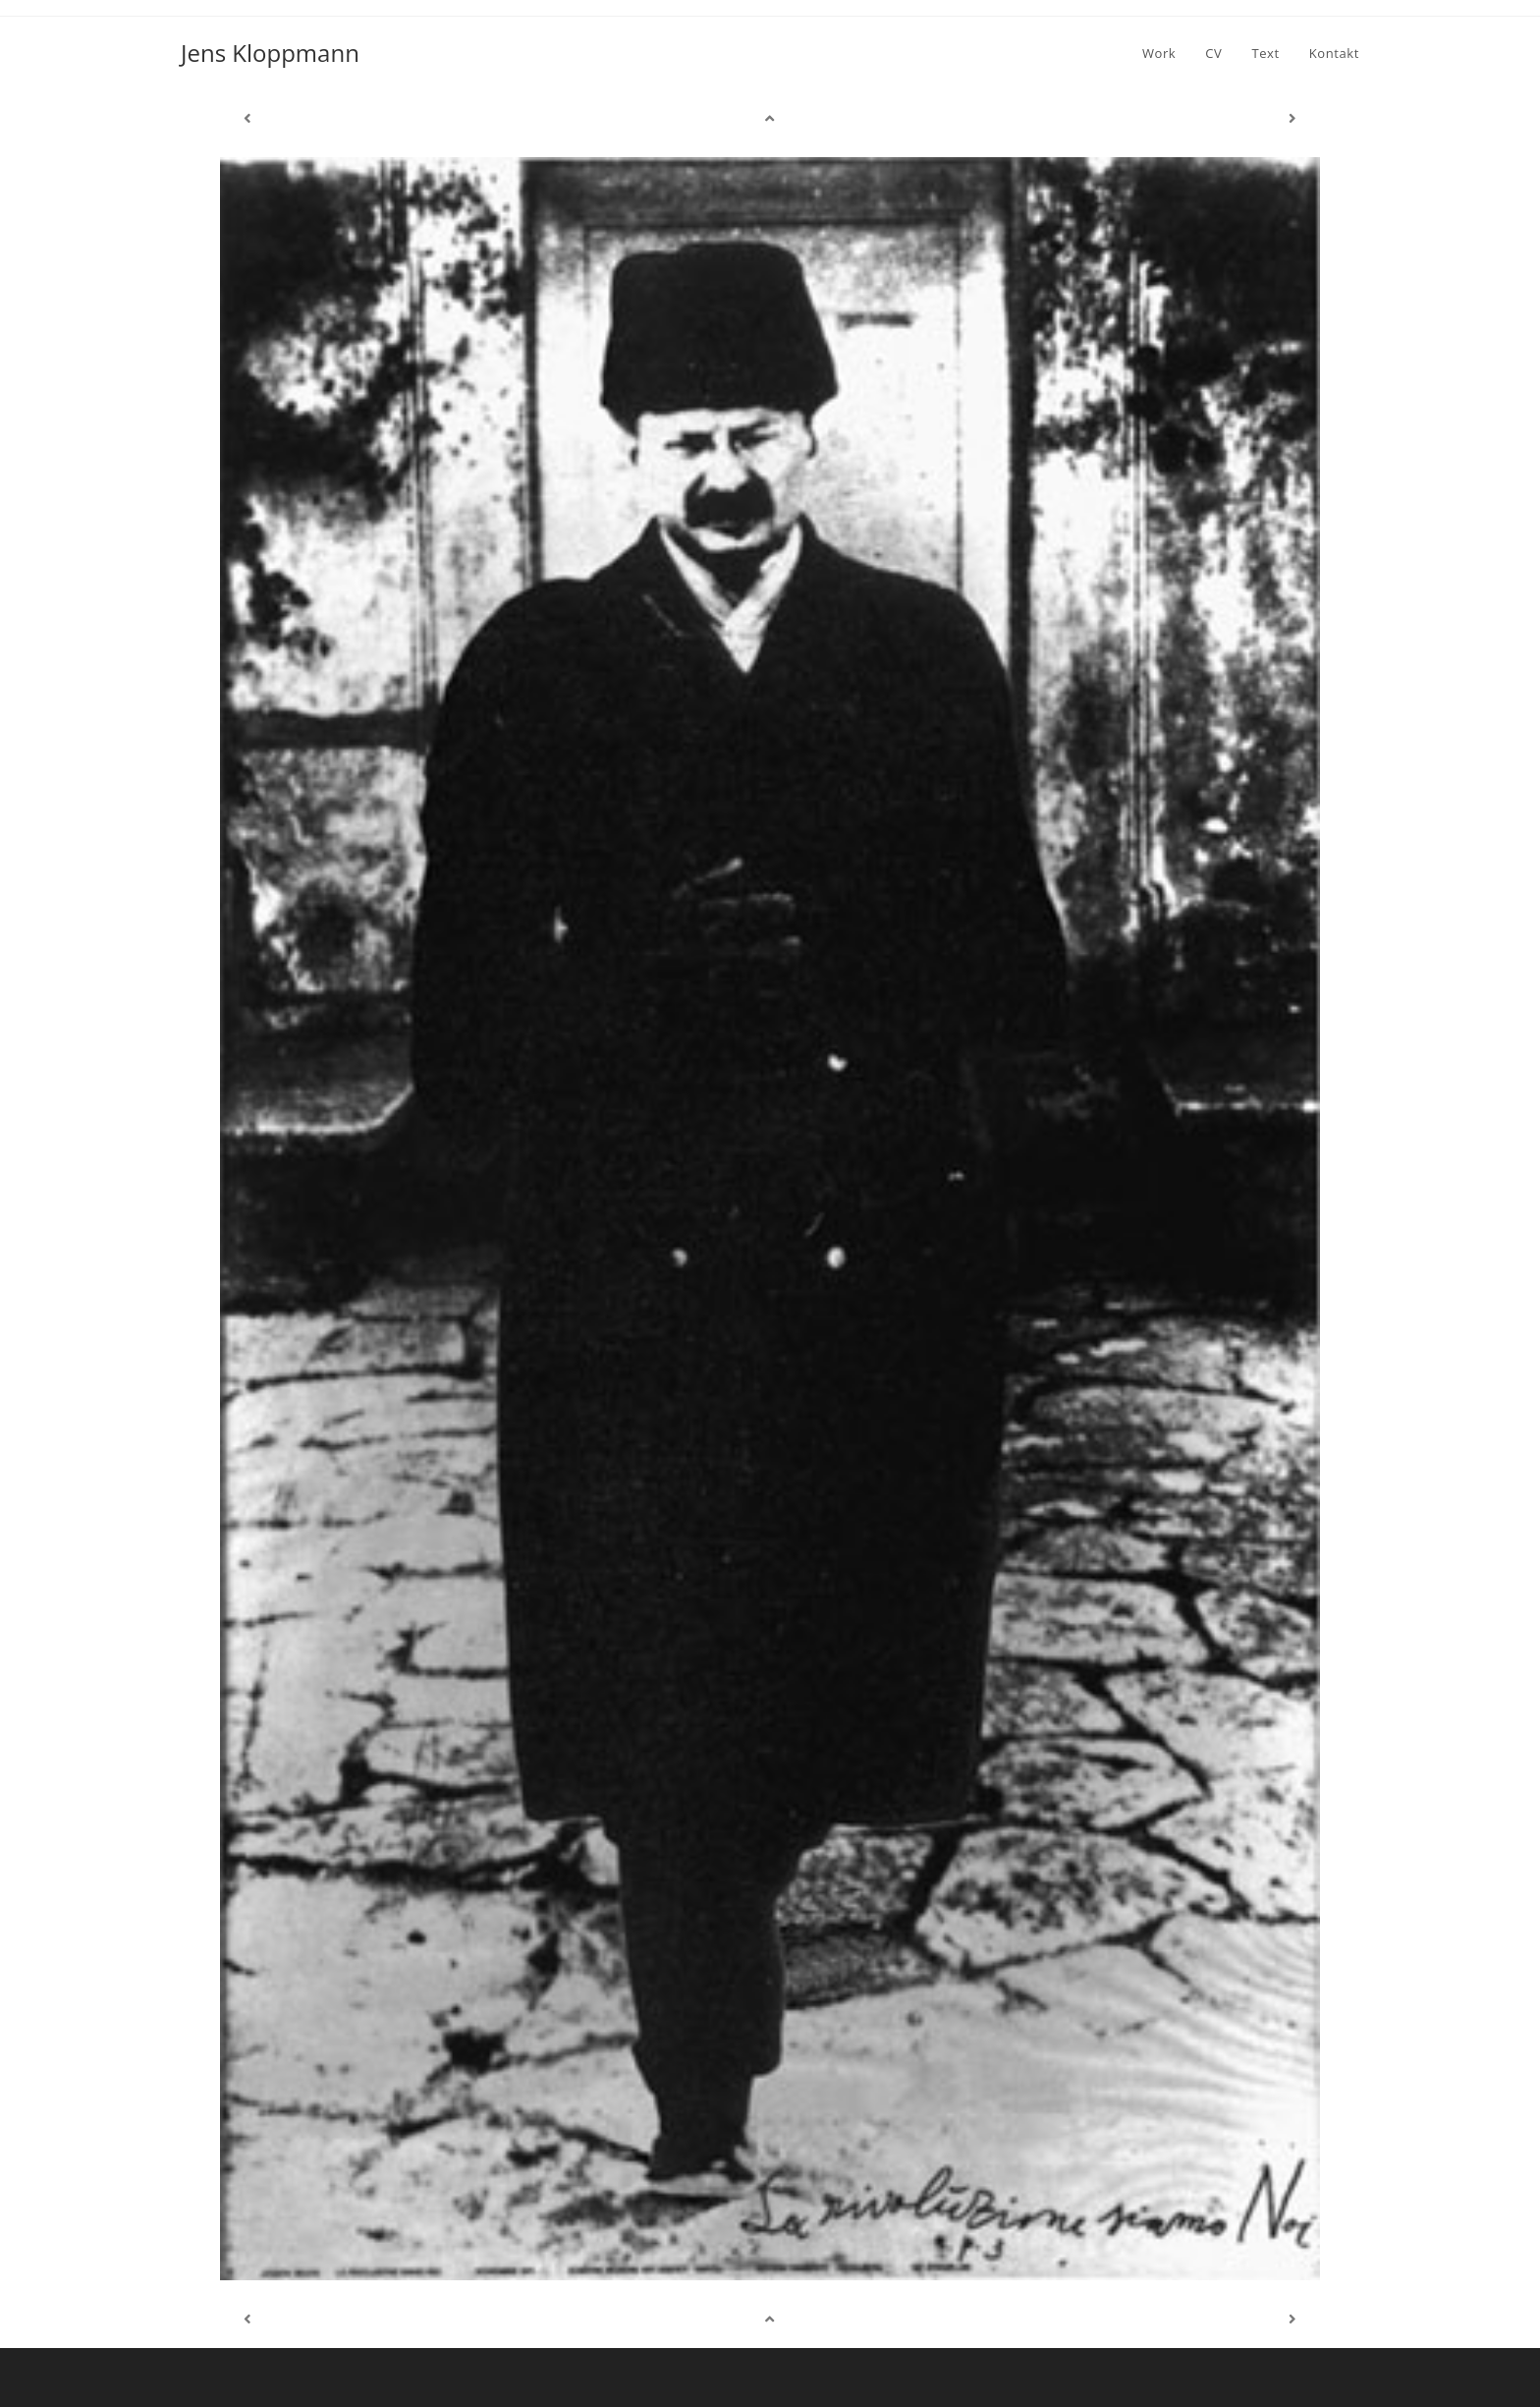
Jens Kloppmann (270, 52)
